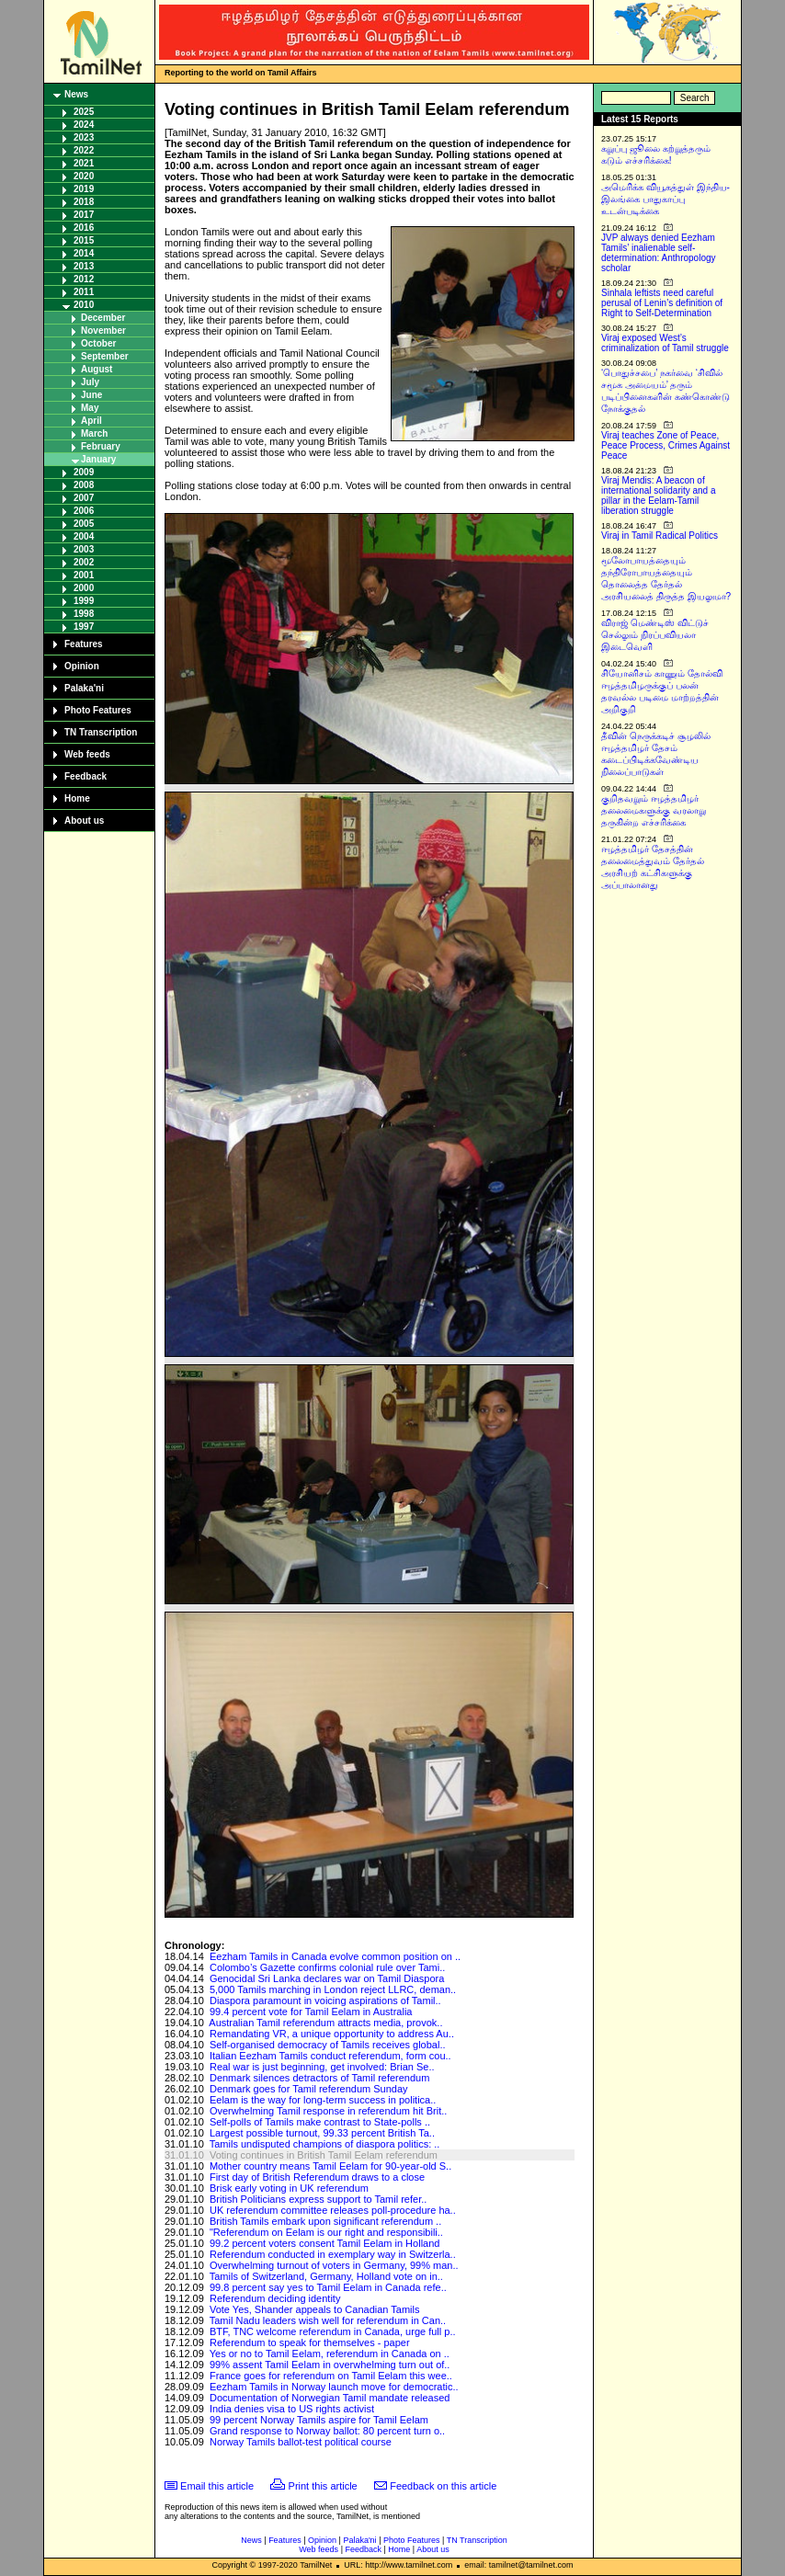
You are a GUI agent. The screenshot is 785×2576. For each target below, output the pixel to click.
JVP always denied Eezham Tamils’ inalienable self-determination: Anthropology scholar (658, 253)
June (91, 395)
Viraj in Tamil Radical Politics (659, 535)
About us (84, 820)
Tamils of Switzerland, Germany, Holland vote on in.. (326, 2276)
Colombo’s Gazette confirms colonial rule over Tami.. (327, 1967)
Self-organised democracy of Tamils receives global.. (328, 2044)
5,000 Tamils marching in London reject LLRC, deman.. (333, 1989)
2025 (84, 112)
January (98, 459)
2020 (84, 176)
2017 (84, 215)
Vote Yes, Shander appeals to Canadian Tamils (315, 2309)
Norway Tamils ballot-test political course (301, 2441)
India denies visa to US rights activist (292, 2408)
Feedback (85, 776)
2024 (84, 125)
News (76, 94)
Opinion (81, 666)
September (105, 356)
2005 (84, 524)
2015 (84, 240)
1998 (84, 614)
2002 (84, 562)
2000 (84, 588)
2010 (84, 305)
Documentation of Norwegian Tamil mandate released (330, 2397)
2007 (84, 498)
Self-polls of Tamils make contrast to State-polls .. (320, 2121)
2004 (84, 536)
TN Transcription (100, 732)
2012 (84, 279)
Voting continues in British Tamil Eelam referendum (324, 2154)
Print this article (323, 2485)
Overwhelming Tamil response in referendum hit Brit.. (328, 2110)
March (94, 433)
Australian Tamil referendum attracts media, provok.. (325, 2022)
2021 (84, 163)
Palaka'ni (84, 688)
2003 (84, 549)
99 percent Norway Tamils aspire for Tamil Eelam (319, 2419)
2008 (84, 485)
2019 (84, 189)
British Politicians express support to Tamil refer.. (318, 2199)
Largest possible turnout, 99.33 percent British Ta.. (322, 2132)
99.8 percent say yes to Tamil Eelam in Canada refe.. (328, 2287)
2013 (84, 266)
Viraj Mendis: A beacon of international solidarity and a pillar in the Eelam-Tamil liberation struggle (658, 495)
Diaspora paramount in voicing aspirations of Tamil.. (325, 2000)
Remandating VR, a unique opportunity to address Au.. (332, 2033)
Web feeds (87, 754)
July (90, 382)
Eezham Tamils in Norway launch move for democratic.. (334, 2386)
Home (77, 798)
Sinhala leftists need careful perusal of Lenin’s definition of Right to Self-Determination (661, 303)
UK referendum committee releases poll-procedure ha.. (333, 2210)
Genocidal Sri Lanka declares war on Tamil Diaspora (327, 1978)
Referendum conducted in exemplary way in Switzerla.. (333, 2254)
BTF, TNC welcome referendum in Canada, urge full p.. (333, 2331)
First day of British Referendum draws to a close (317, 2177)
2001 (84, 575)
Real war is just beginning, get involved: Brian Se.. (322, 2066)
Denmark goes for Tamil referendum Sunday (309, 2088)
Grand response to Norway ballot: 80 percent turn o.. (327, 2430)
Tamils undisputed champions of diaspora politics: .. (325, 2143)
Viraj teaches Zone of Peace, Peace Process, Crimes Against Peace (665, 445)
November (103, 330)
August (96, 369)
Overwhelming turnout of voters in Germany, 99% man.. (334, 2265)
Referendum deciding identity (275, 2298)
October (98, 343)
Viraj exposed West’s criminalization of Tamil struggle (665, 343)
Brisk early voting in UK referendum (289, 2188)
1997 (84, 626)
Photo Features (97, 710)
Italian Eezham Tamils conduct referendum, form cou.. (330, 2055)
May (89, 408)
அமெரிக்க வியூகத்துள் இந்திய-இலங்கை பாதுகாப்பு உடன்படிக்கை (665, 199)
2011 (84, 292)
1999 (84, 601)
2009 (84, 472)
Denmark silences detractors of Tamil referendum (319, 2077)
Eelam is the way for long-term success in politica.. (323, 2099)
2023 (84, 137)
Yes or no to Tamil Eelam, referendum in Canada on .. (329, 2353)
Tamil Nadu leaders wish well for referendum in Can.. (328, 2320)
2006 (84, 511)
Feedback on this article (443, 2485)
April (91, 421)
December (103, 318)
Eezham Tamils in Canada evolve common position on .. (335, 1956)
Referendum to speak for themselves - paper (310, 2342)
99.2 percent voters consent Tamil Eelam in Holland (325, 2243)
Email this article (217, 2485)
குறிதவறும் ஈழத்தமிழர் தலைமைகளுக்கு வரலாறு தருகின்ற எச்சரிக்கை (653, 810)
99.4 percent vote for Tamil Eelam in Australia (311, 2011)
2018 (84, 202)
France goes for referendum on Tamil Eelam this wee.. (331, 2375)
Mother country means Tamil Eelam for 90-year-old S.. (330, 2165)
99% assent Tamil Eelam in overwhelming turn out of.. (329, 2364)
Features (83, 644)
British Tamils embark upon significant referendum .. (325, 2221)
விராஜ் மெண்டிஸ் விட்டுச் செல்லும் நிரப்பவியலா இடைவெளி (655, 635)
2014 (84, 253)
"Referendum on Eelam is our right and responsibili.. (326, 2232)
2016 (84, 227)
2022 (84, 150)
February (100, 446)
